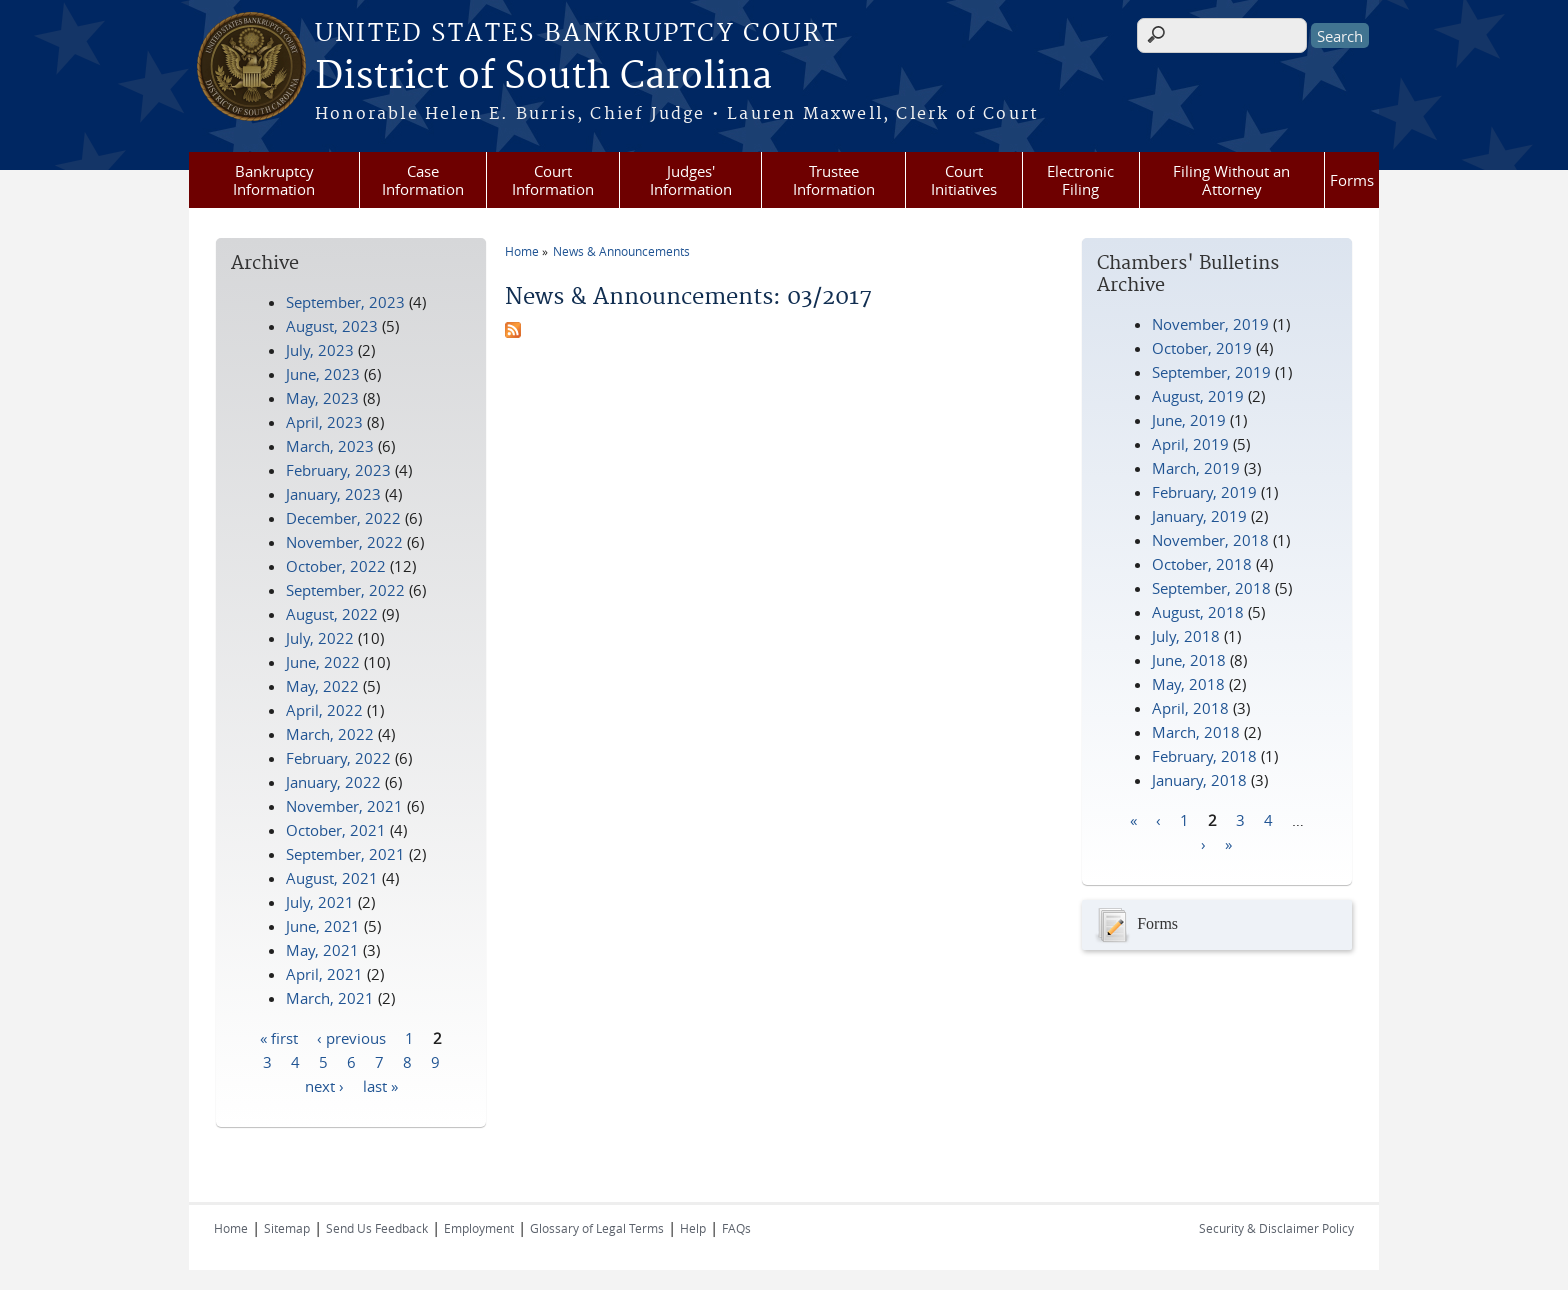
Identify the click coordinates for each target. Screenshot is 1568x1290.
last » (380, 1085)
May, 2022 (322, 686)
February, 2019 (1204, 492)
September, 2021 (345, 854)
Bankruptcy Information (274, 180)
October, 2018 (1202, 564)
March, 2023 (330, 446)
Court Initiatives (964, 180)
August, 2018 (1198, 612)
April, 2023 (324, 422)
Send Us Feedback (377, 1228)
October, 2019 (1202, 348)
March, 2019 (1196, 468)
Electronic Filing (1080, 180)
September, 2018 (1211, 588)
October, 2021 (336, 830)
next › (324, 1085)
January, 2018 (1199, 780)
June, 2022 (323, 662)
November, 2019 (1210, 324)
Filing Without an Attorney (1231, 180)
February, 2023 (338, 470)
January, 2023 (333, 494)
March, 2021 (330, 998)
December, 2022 (343, 518)
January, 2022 (333, 782)
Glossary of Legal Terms (597, 1228)
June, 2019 (1189, 420)
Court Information (553, 180)
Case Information (423, 180)
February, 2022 (338, 758)
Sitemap (287, 1228)
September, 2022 (345, 590)
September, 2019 (1211, 372)
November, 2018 (1210, 540)
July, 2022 (320, 638)
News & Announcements (621, 251)
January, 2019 (1199, 516)
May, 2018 (1188, 684)
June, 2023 (323, 374)
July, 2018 (1186, 636)
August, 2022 (332, 614)
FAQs (736, 1228)
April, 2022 (324, 710)
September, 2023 (345, 302)
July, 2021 (320, 902)
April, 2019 (1190, 444)
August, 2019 (1198, 396)
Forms (1352, 180)
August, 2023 (332, 326)
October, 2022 (336, 566)
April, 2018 (1190, 708)
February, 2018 (1204, 756)
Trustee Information (834, 180)
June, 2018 (1189, 660)
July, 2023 (320, 350)
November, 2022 (344, 542)
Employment (479, 1228)
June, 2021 (323, 926)
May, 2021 (322, 950)
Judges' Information (691, 180)
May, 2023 (322, 398)
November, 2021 (344, 806)
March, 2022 (330, 734)
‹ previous (351, 1037)
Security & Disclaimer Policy (1276, 1228)
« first (279, 1037)
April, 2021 (324, 974)
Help (693, 1228)
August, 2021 (332, 878)
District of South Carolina (543, 77)
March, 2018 (1196, 732)
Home (522, 251)
